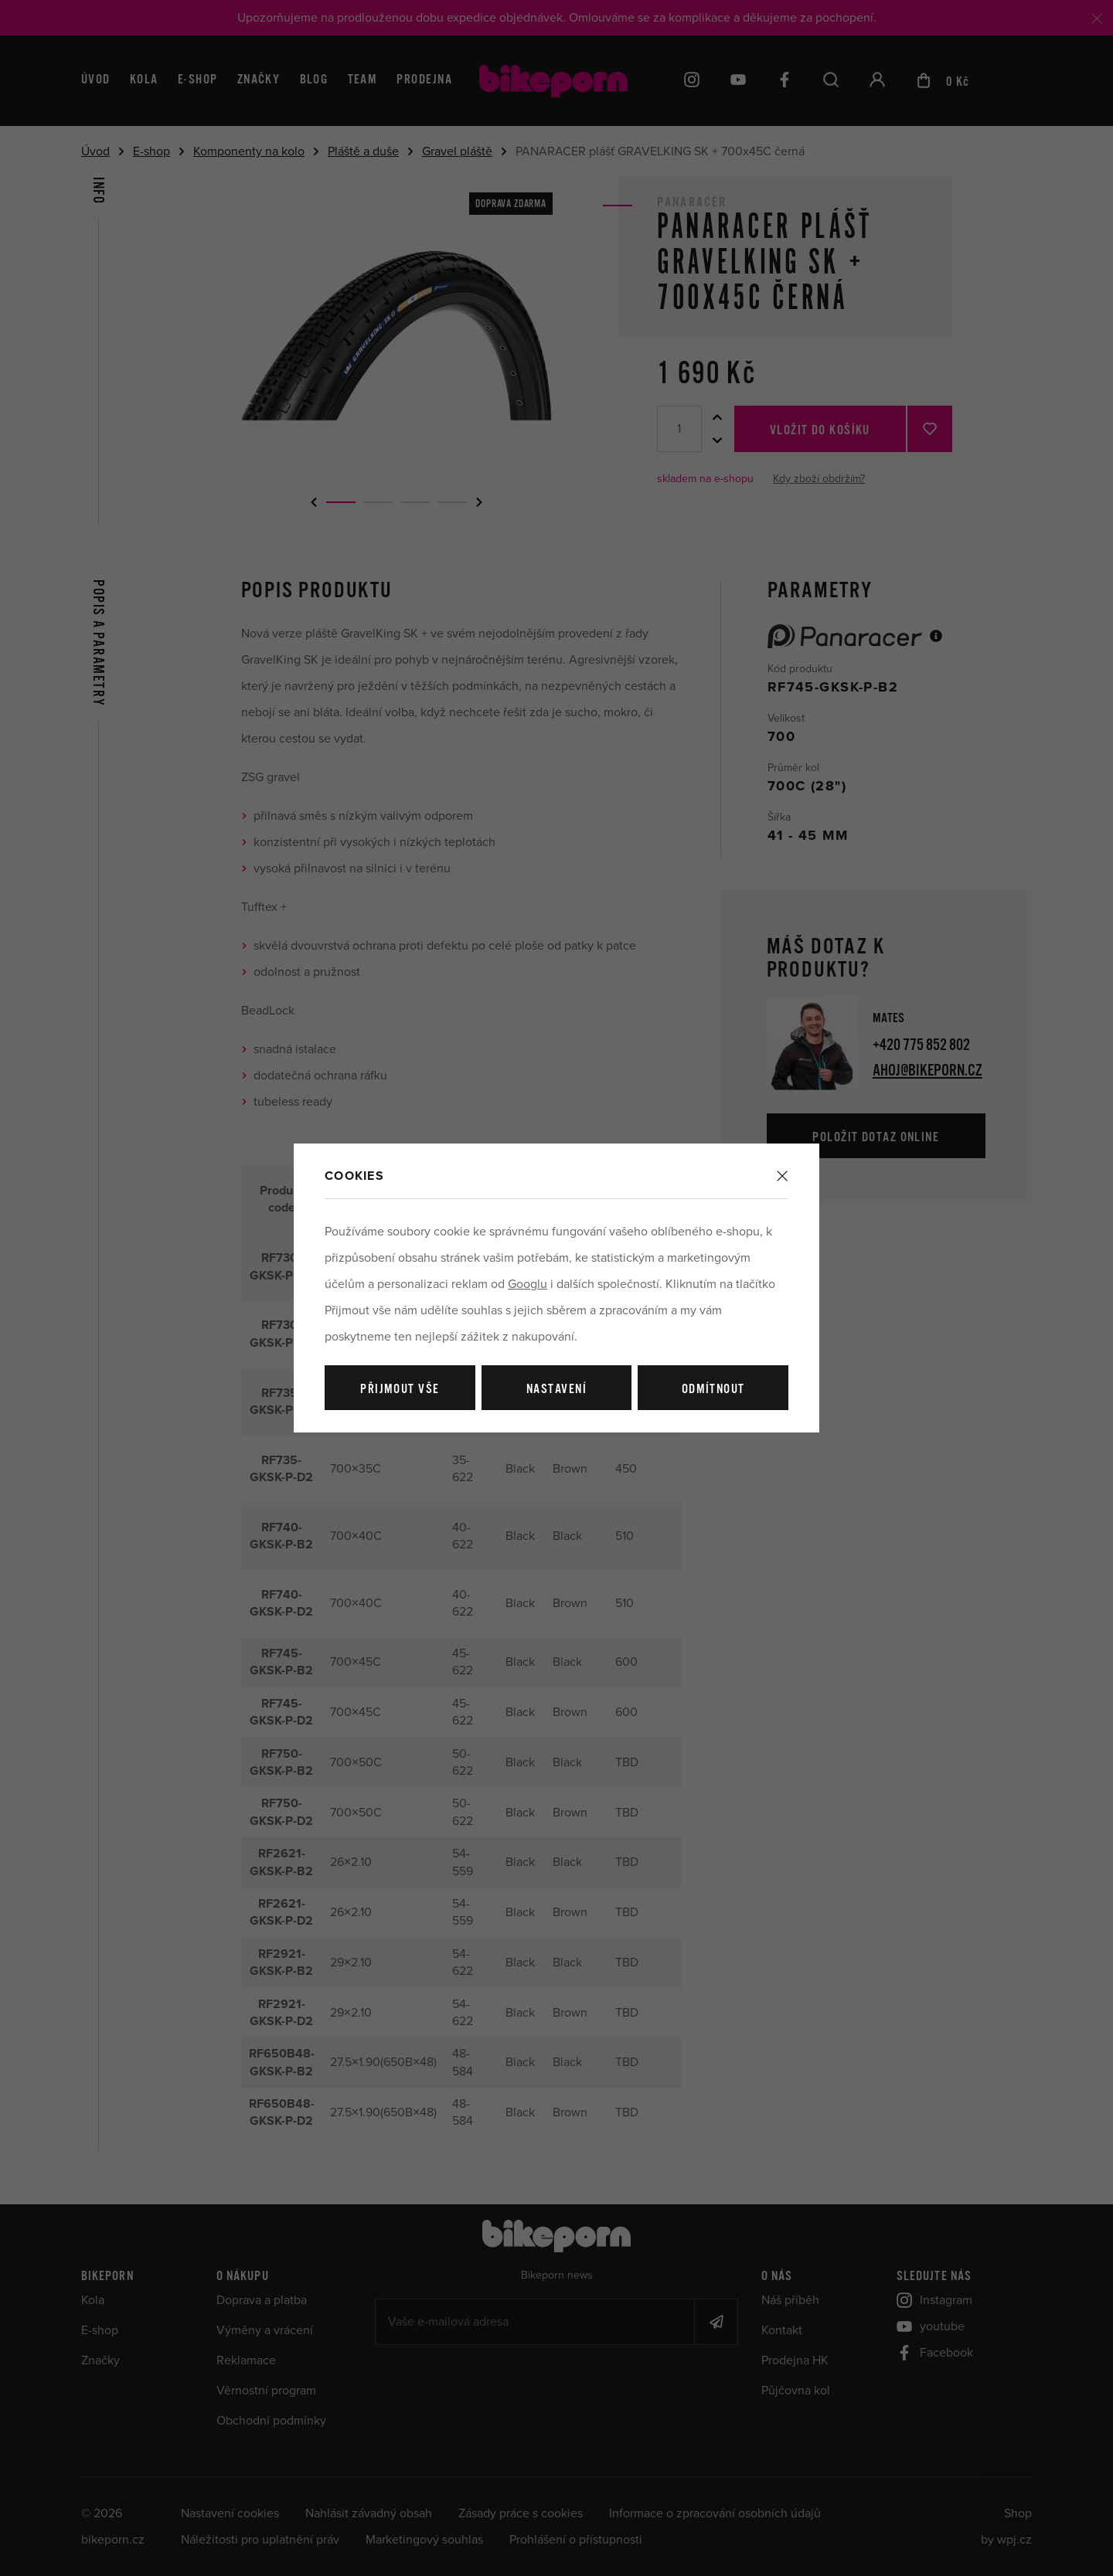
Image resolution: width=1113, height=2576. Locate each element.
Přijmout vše (399, 1389)
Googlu (527, 1284)
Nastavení (556, 1389)
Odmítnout (713, 1389)
